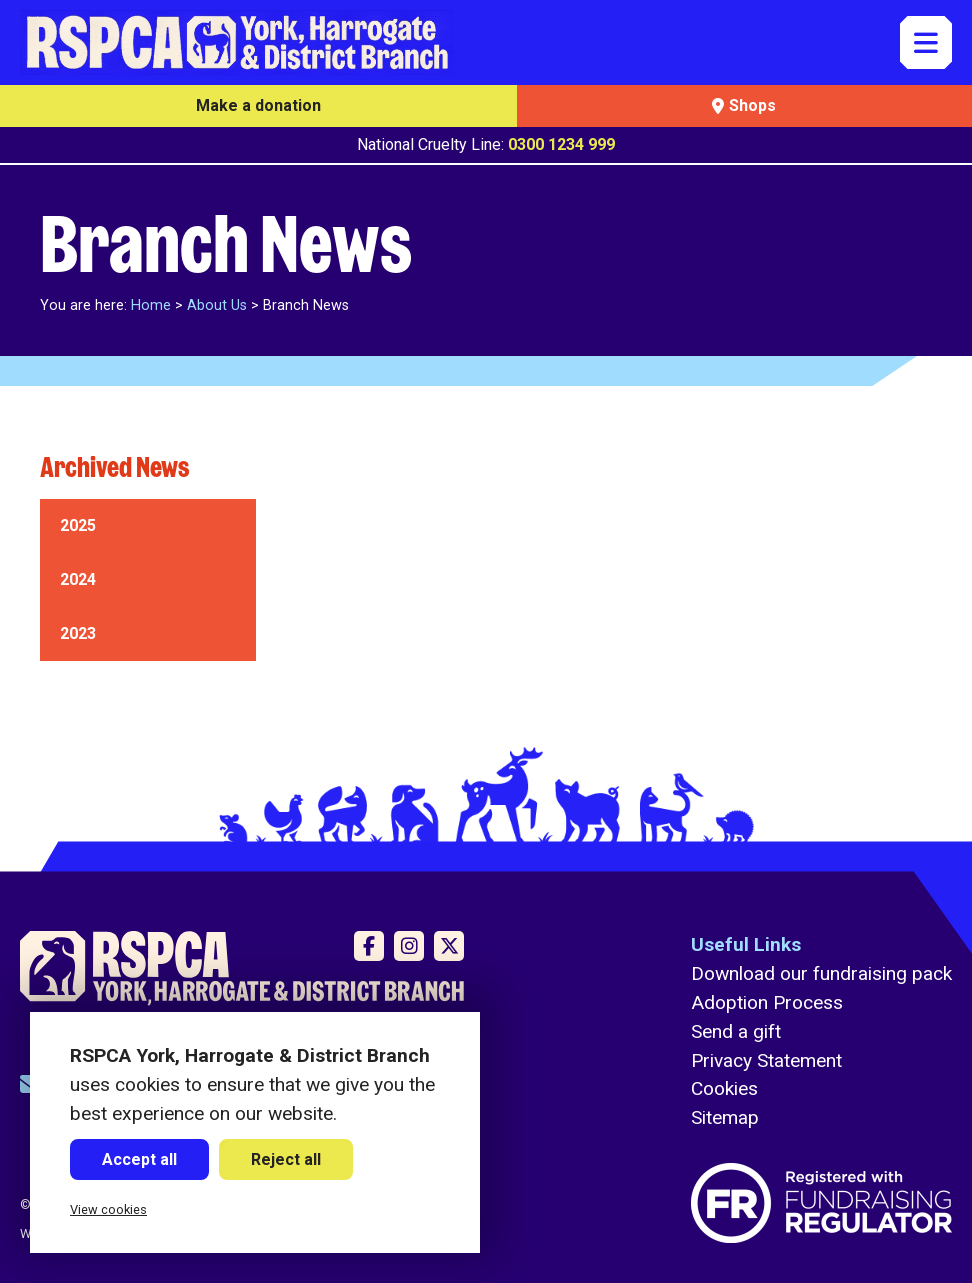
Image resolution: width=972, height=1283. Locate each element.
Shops (744, 105)
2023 (78, 633)
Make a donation (258, 105)
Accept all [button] (139, 1159)
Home (151, 305)
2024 (78, 579)
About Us (217, 305)
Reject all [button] (286, 1159)
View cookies (108, 1209)
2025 (78, 525)
